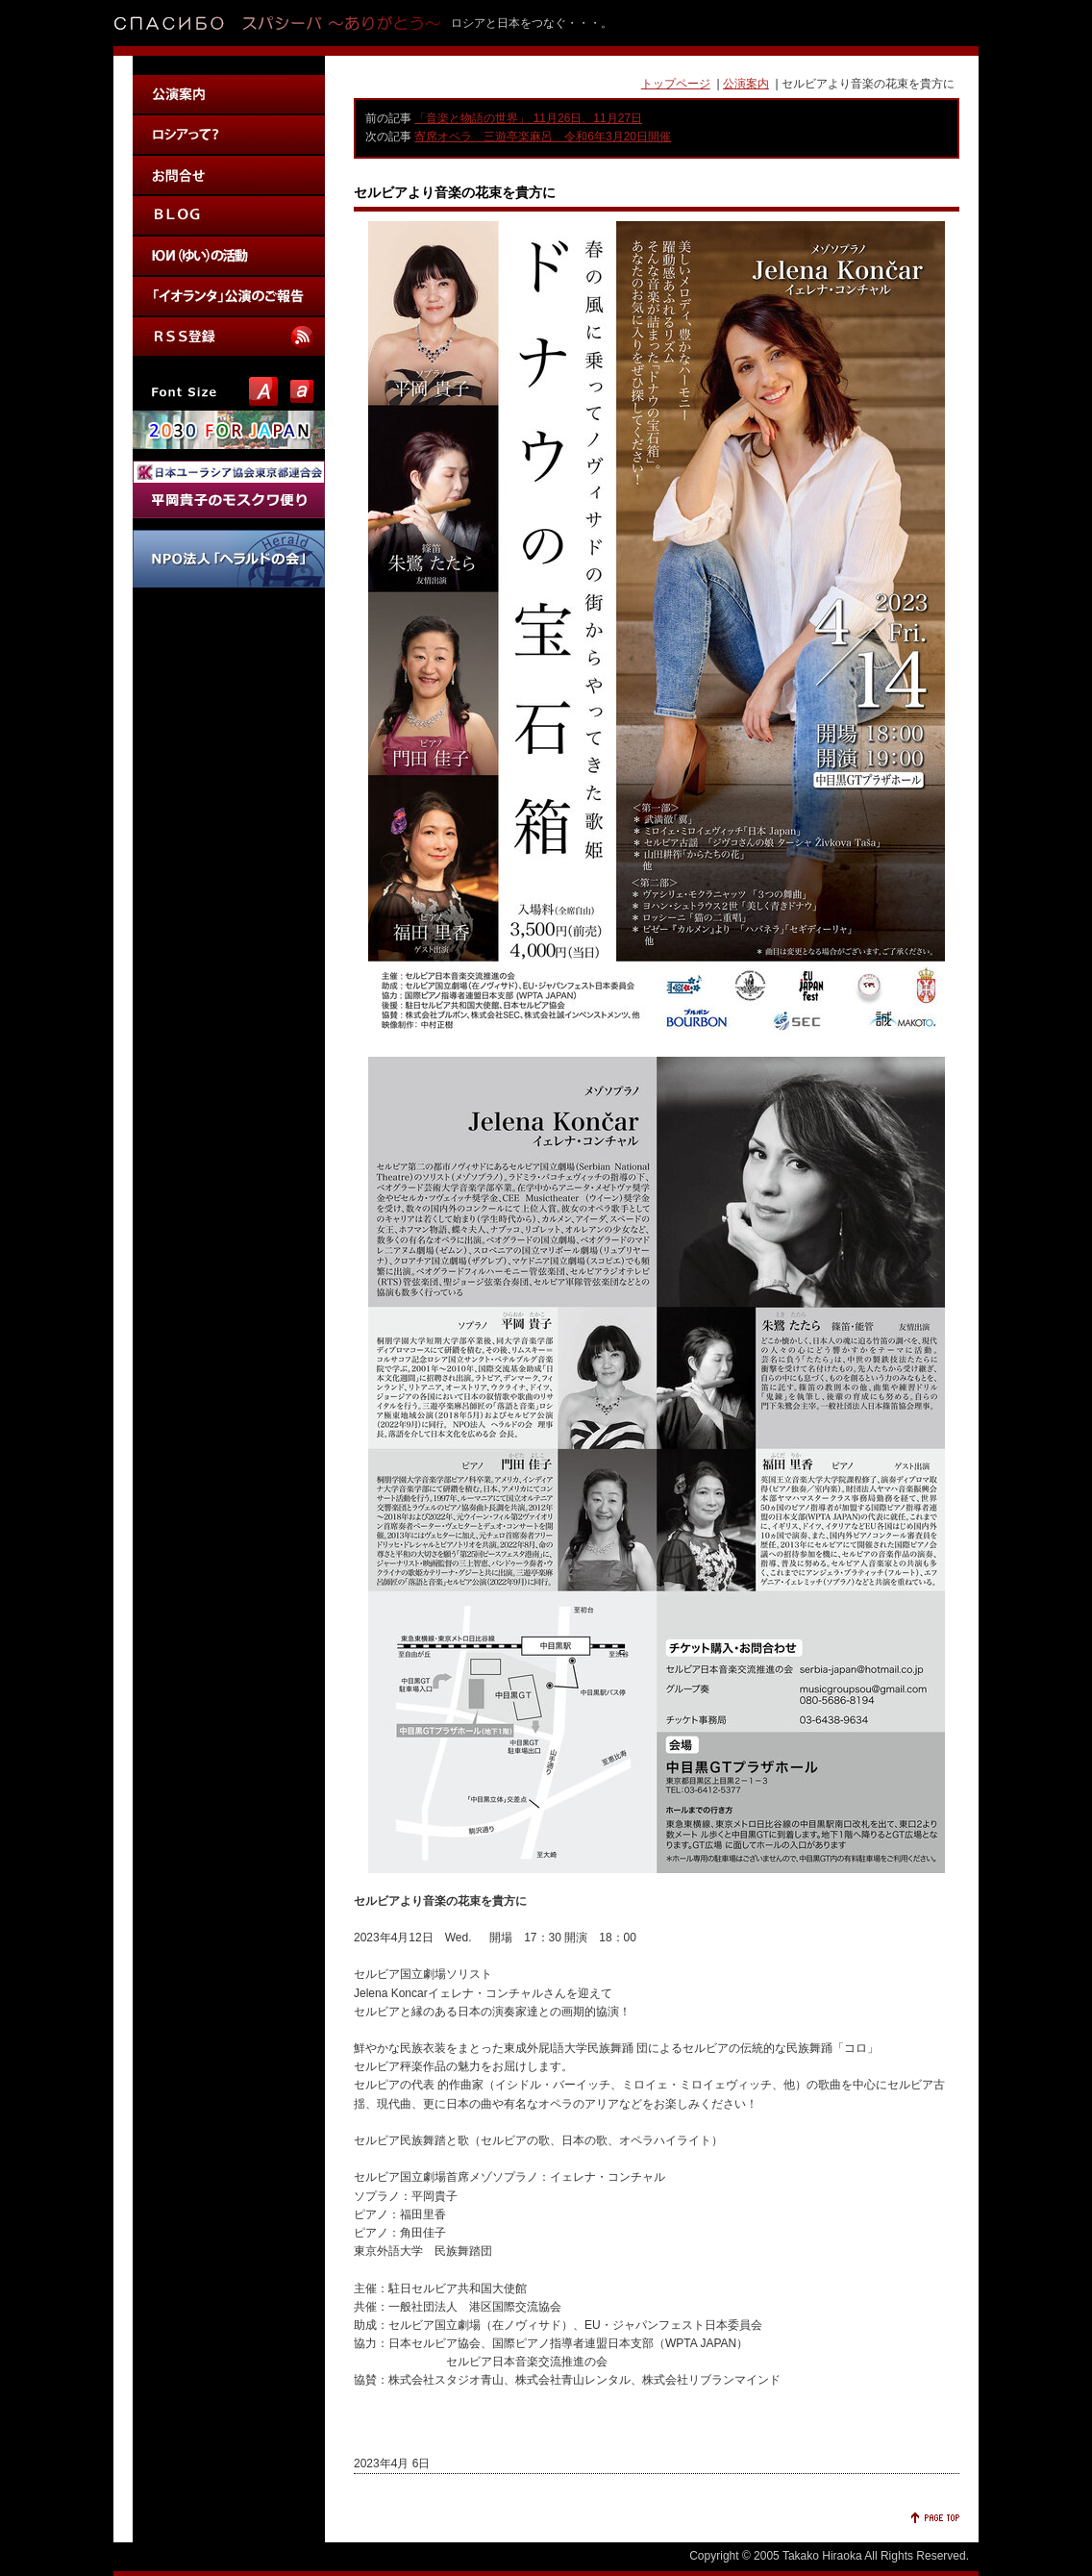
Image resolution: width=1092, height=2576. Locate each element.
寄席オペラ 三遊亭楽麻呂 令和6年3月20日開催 (542, 136)
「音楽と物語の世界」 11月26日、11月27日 (528, 118)
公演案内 (746, 83)
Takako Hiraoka (822, 2556)
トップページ (675, 83)
